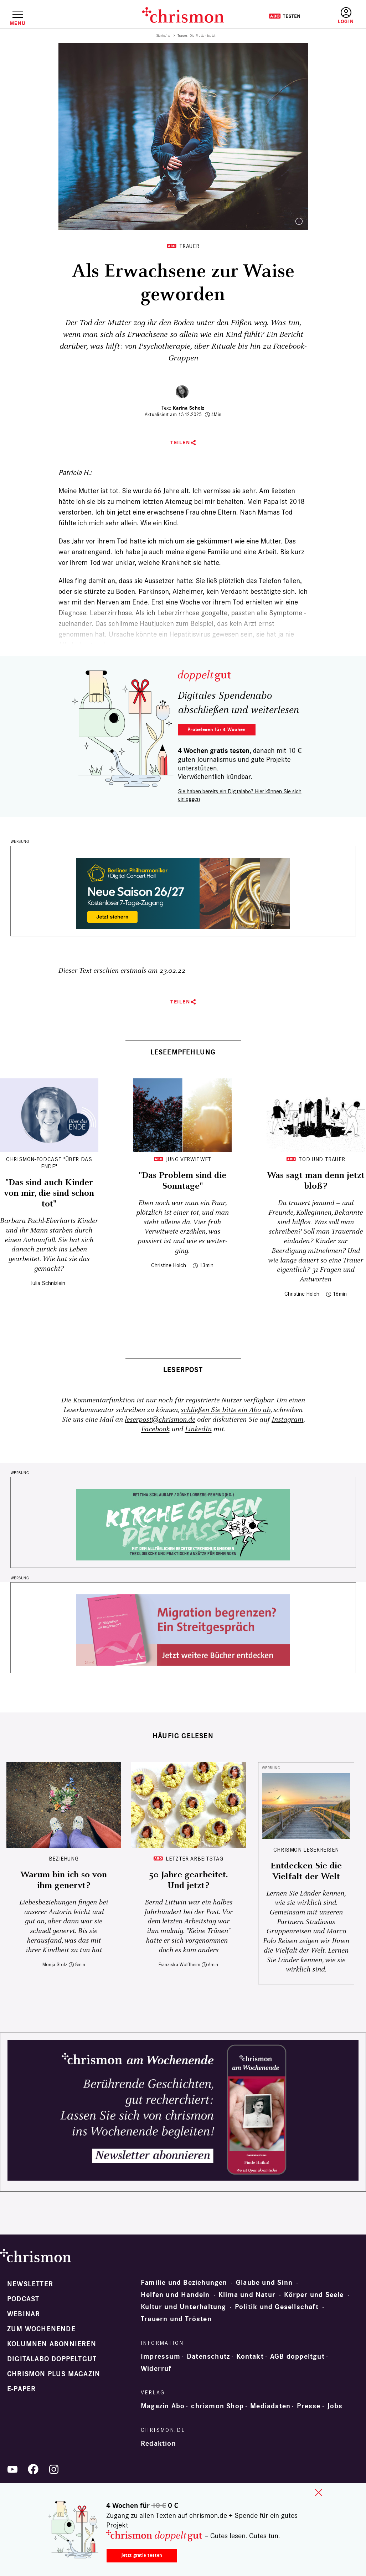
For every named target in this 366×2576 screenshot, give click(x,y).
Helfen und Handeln (175, 2295)
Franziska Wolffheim (179, 1965)
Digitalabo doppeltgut (52, 2359)
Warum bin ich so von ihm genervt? (63, 1880)
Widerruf (156, 2368)
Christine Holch (168, 1265)
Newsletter (30, 2284)
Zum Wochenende (41, 2329)
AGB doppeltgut (297, 2356)
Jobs (335, 2406)
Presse (308, 2406)
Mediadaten (270, 2406)
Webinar (23, 2314)
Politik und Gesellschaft (277, 2307)
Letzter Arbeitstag (194, 1858)
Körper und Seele (314, 2295)
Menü (17, 23)
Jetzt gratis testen (141, 2555)
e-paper (21, 2389)
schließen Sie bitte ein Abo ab (225, 1410)
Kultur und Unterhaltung (183, 2307)
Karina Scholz (189, 408)
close (318, 2492)
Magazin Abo (163, 2406)
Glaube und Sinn (264, 2282)
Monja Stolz (54, 1965)
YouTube (12, 2469)
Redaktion (158, 2443)
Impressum (160, 2356)
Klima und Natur (246, 2295)
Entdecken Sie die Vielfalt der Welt (306, 1871)
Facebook (155, 1429)
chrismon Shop (217, 2406)
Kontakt (249, 2356)
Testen (284, 16)
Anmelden (346, 16)
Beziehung (64, 1858)
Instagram (287, 1419)
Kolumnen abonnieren (51, 2344)
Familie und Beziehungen (184, 2282)
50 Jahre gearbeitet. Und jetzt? (188, 1880)
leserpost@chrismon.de (160, 1419)
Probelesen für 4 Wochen (216, 730)
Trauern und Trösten (176, 2319)
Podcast (23, 2299)
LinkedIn (198, 1429)
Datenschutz (208, 2356)
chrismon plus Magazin (53, 2374)
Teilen (180, 442)
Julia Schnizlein (48, 1283)
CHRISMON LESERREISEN (306, 1849)
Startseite (163, 36)
